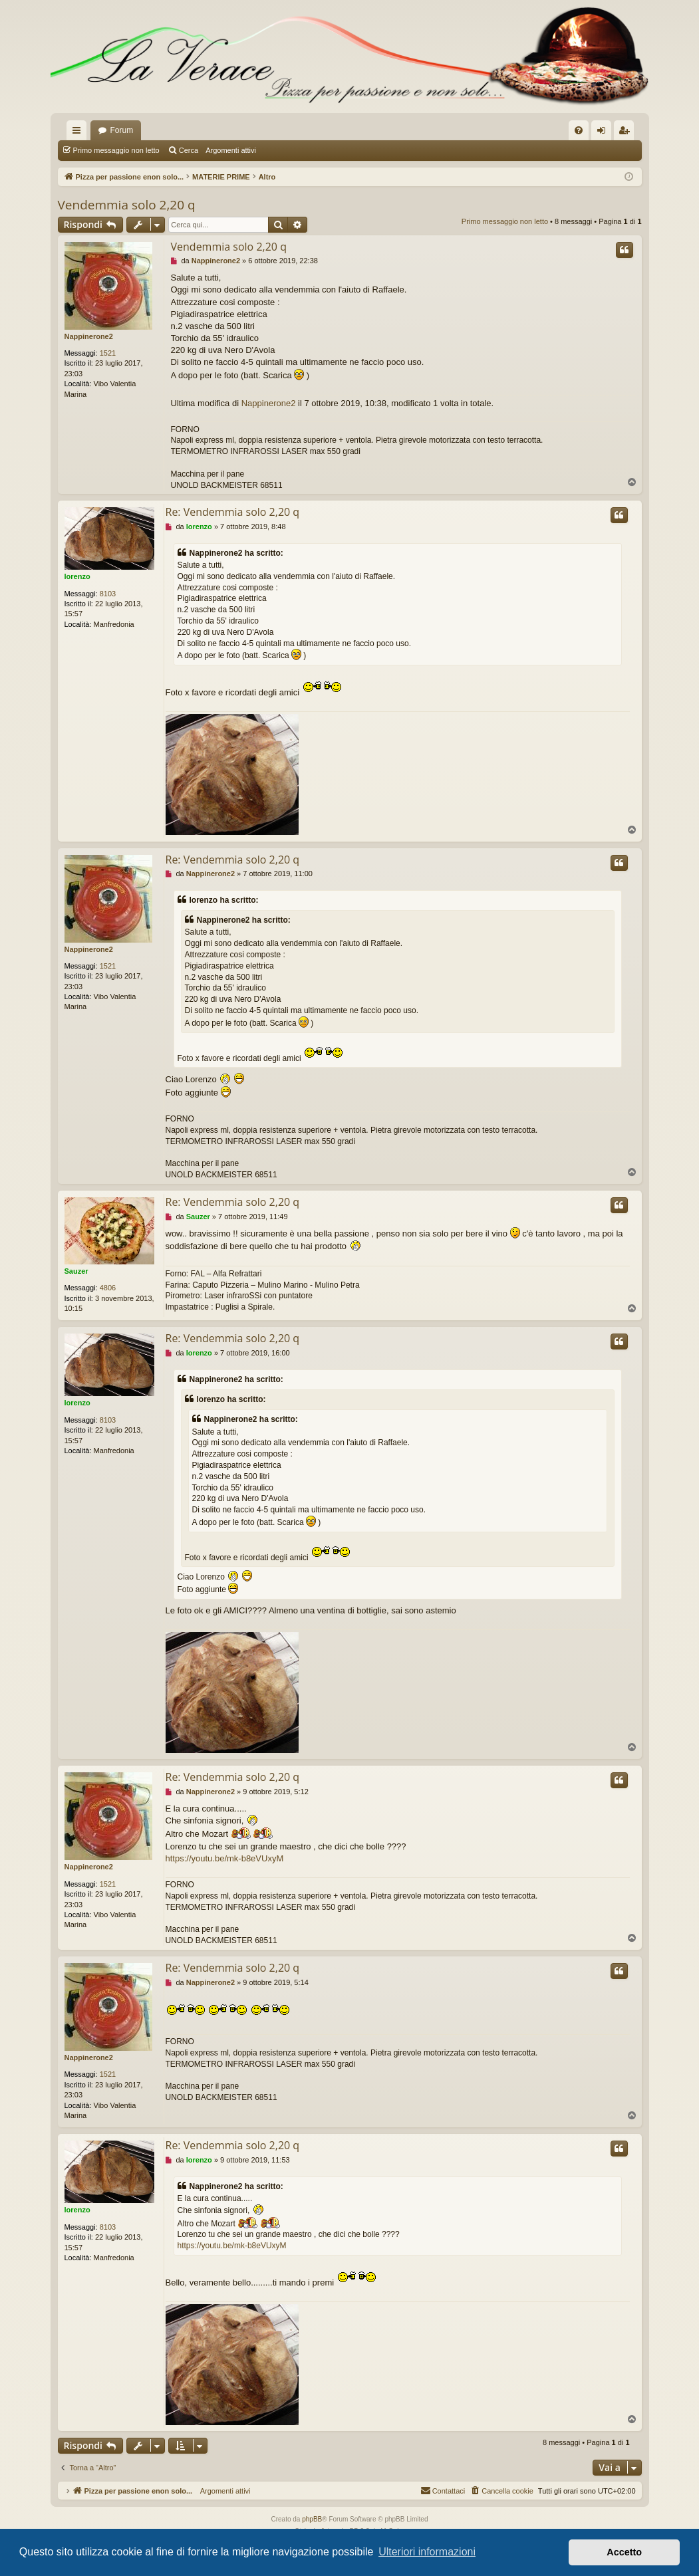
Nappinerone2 (89, 336)
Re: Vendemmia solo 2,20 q (233, 512)
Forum (122, 130)
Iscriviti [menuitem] (627, 133)
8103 (108, 594)
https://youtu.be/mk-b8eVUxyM (225, 1858)
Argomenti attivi (231, 150)
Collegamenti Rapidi (79, 133)
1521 (108, 353)
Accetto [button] (624, 2552)
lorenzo (77, 576)
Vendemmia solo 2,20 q (127, 204)
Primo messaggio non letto (116, 150)
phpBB (312, 2519)
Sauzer (76, 1271)
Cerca (188, 150)
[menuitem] (579, 130)
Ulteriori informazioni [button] (427, 2551)
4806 (108, 1288)
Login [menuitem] (604, 133)
